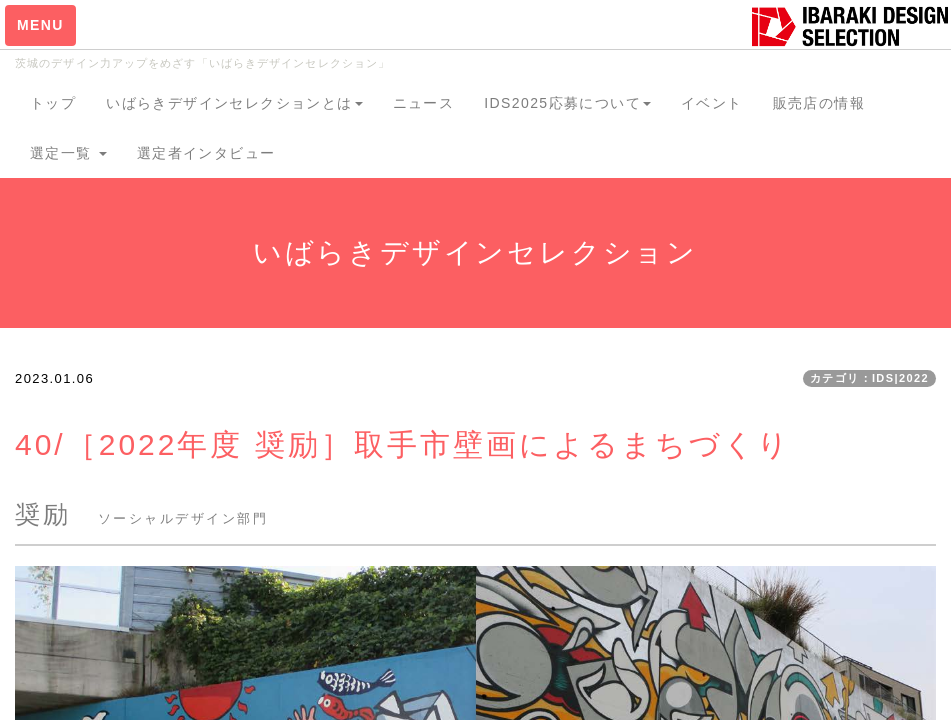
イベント (712, 103)
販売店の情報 (819, 103)
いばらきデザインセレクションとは (234, 103)
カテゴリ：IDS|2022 (869, 378)
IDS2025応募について (567, 103)
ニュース (424, 103)
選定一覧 (68, 153)
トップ (53, 103)
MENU (40, 25)
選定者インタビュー (206, 153)
